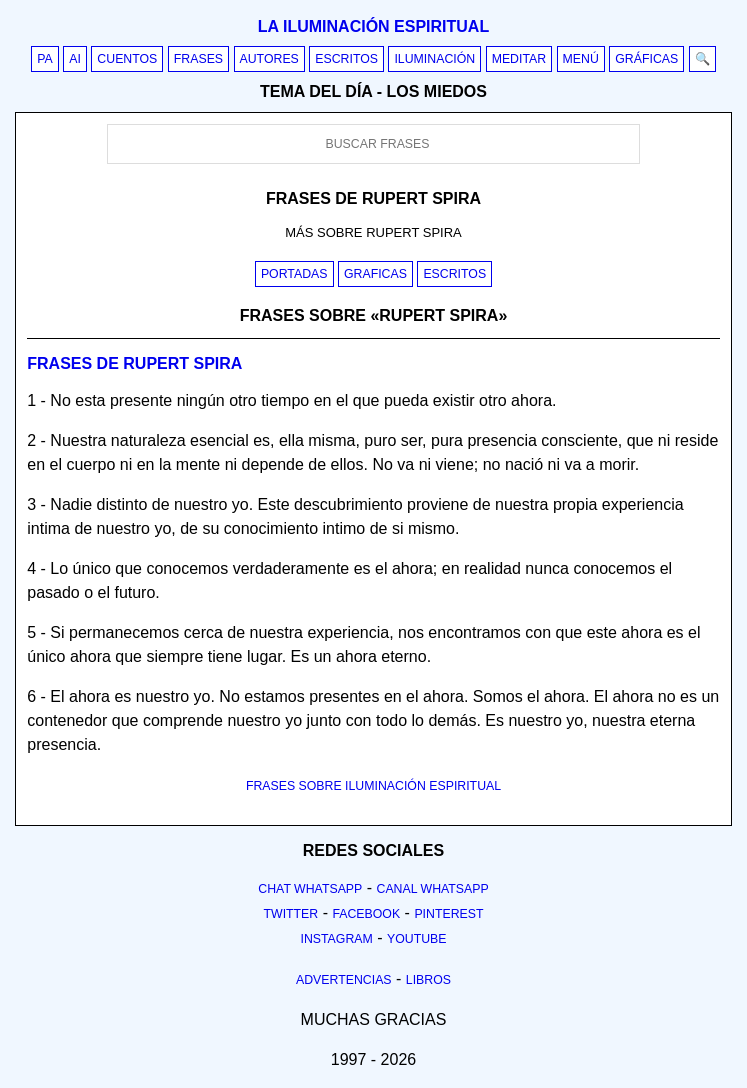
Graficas (375, 274)
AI (75, 59)
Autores (269, 59)
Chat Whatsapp (310, 889)
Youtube (417, 939)
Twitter (290, 914)
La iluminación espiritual (373, 26)
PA (45, 59)
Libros (428, 980)
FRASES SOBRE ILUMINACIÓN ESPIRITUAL (373, 786)
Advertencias (344, 980)
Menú (581, 59)
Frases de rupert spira (134, 363)
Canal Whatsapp (433, 889)
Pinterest (448, 914)
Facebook (366, 914)
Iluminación (434, 59)
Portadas (294, 274)
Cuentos (127, 59)
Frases (198, 59)
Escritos (346, 59)
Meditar (519, 59)
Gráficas (646, 59)
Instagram (336, 939)
